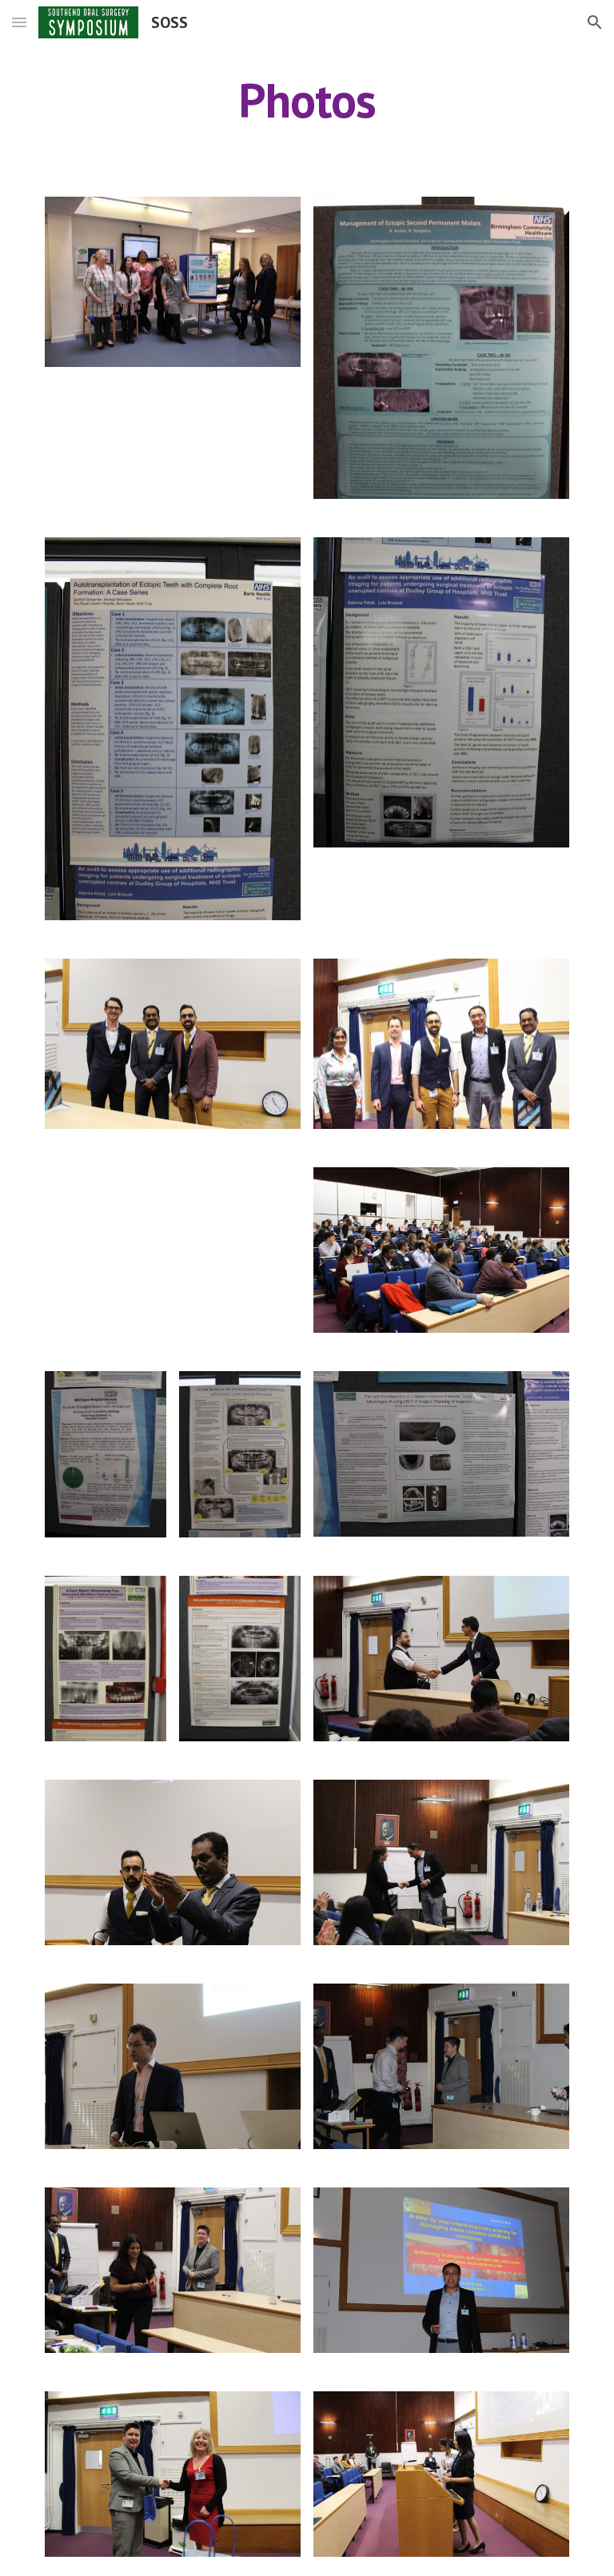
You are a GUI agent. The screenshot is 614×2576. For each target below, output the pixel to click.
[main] (306, 100)
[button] (19, 22)
